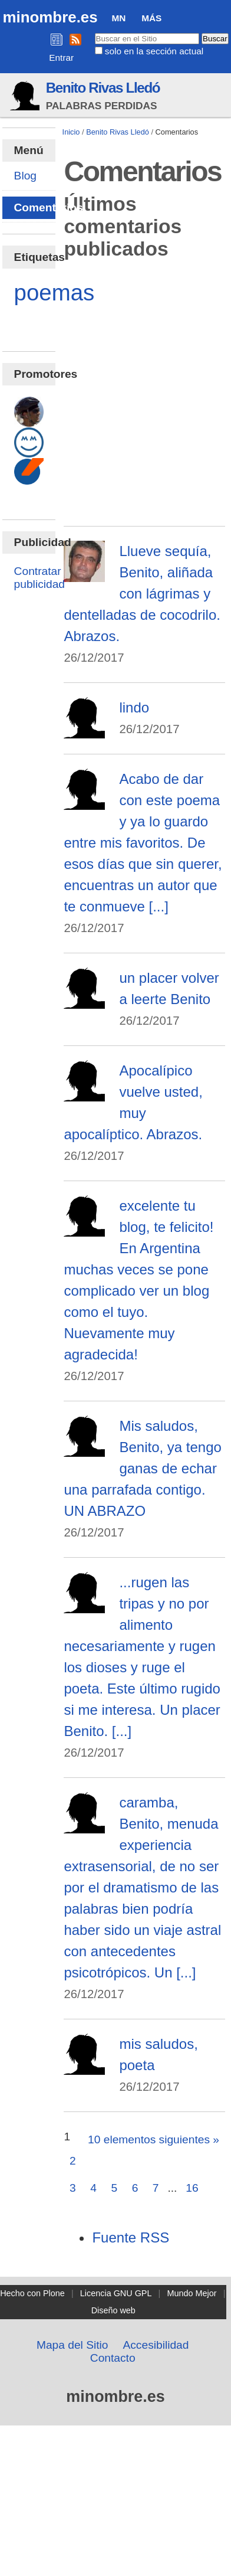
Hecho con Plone (32, 2293)
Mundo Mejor (192, 2293)
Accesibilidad (156, 2345)
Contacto (113, 2358)
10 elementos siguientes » (153, 2139)
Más (151, 18)
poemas (54, 292)
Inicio (71, 132)
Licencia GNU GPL (116, 2293)
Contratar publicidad (39, 577)
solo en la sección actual (154, 51)
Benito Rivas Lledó (103, 88)
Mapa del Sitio (72, 2345)
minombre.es (49, 17)
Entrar (61, 58)
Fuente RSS (130, 2237)
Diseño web (113, 2310)
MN (118, 18)
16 (192, 2188)
